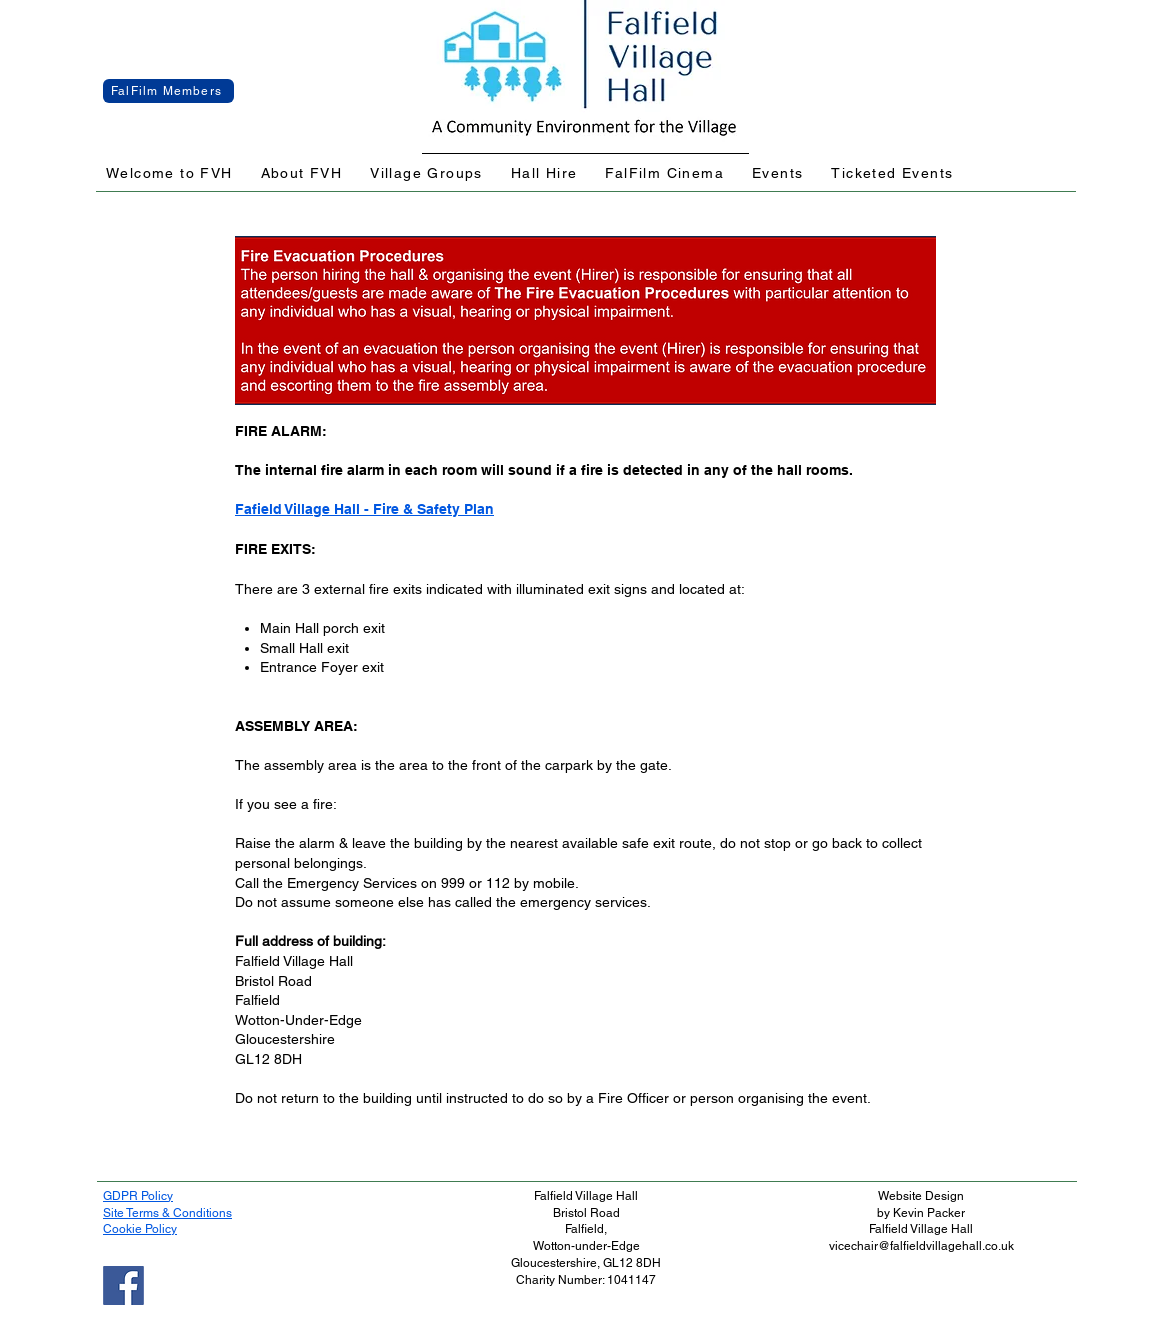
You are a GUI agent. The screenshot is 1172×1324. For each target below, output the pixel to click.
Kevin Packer (929, 1213)
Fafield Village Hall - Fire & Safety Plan (364, 509)
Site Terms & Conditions (167, 1213)
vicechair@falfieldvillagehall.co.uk (921, 1246)
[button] (169, 174)
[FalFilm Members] (168, 91)
